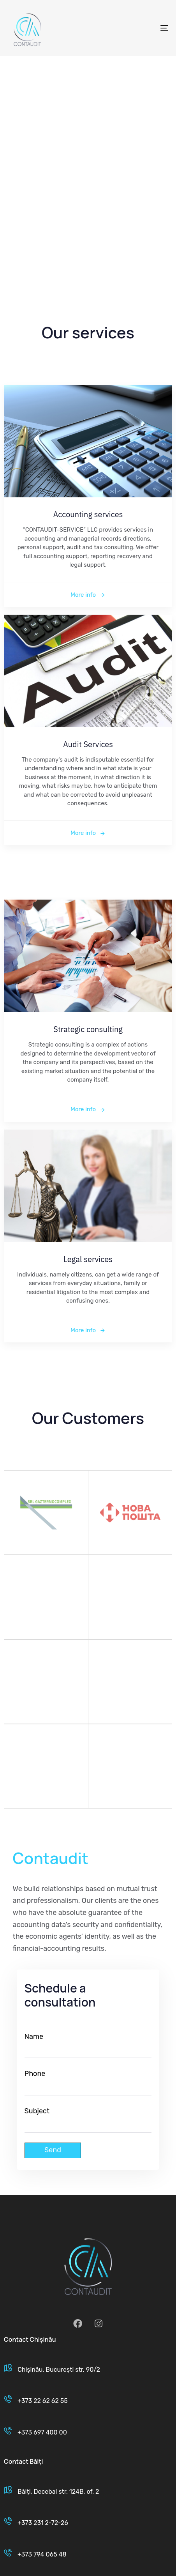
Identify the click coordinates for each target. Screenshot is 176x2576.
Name (88, 2045)
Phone (88, 2082)
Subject (88, 2120)
